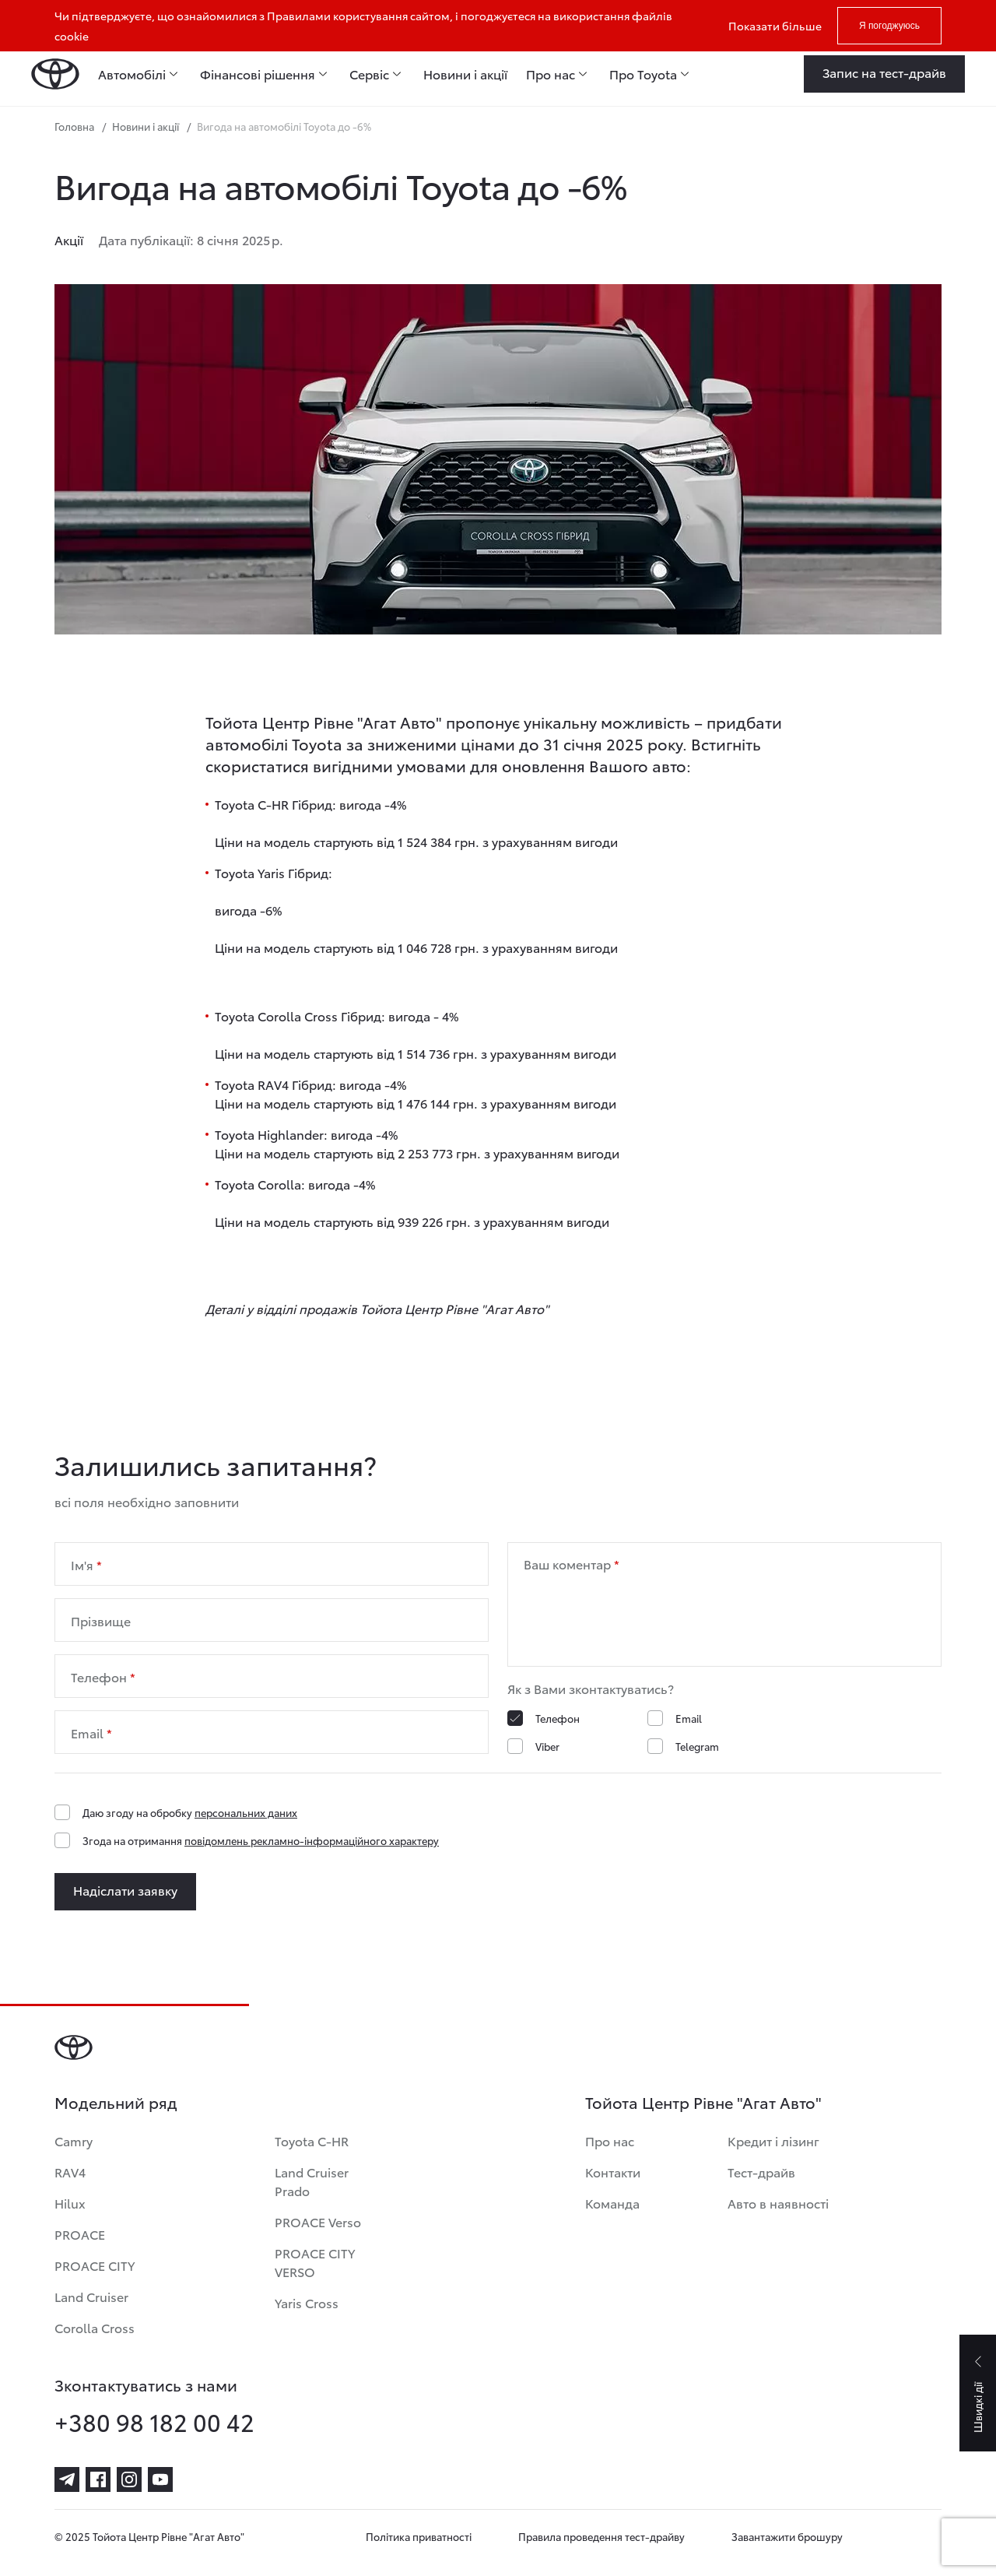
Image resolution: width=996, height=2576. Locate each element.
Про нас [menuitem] (550, 74)
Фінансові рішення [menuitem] (257, 74)
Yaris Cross (306, 2302)
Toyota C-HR (312, 2140)
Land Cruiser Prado (312, 2181)
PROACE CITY (94, 2265)
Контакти (612, 2172)
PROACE (79, 2234)
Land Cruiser (91, 2296)
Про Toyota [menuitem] (643, 74)
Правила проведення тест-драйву (601, 2536)
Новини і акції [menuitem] (465, 74)
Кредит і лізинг (773, 2140)
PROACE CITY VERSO (315, 2262)
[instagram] (129, 2479)
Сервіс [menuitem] (369, 74)
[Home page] (55, 74)
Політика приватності (419, 2536)
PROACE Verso (318, 2221)
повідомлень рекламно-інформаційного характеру (311, 1840)
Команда (612, 2203)
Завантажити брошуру (787, 2536)
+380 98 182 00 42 (154, 2422)
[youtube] (160, 2479)
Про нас (609, 2140)
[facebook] (98, 2479)
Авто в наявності (778, 2203)
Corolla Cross (94, 2327)
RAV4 (70, 2172)
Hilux (70, 2203)
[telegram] (66, 2479)
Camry (73, 2140)
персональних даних (246, 1812)
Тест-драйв (761, 2172)
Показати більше (775, 25)
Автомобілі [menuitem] (132, 74)
